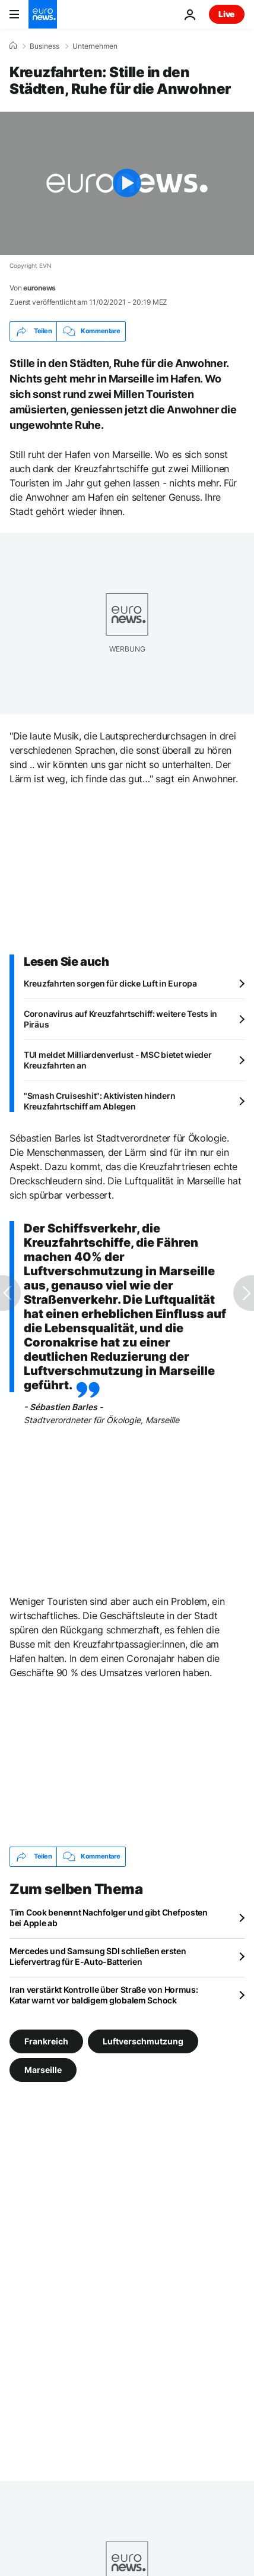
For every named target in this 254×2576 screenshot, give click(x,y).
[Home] (13, 46)
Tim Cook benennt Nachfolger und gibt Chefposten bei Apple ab (108, 1917)
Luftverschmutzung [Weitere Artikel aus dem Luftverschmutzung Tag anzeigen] (143, 2040)
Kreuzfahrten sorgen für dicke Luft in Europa (110, 983)
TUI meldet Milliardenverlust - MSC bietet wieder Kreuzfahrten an (118, 1060)
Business (44, 46)
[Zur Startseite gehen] (42, 14)
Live (226, 14)
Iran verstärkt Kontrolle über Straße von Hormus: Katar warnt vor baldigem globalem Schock (103, 1994)
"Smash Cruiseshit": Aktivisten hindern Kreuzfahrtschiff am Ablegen (99, 1101)
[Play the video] (127, 183)
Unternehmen (95, 46)
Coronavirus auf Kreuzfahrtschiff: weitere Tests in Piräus (120, 1019)
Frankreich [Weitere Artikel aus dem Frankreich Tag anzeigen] (46, 2040)
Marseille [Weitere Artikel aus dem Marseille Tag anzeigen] (43, 2069)
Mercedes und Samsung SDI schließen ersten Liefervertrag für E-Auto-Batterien (97, 1956)
